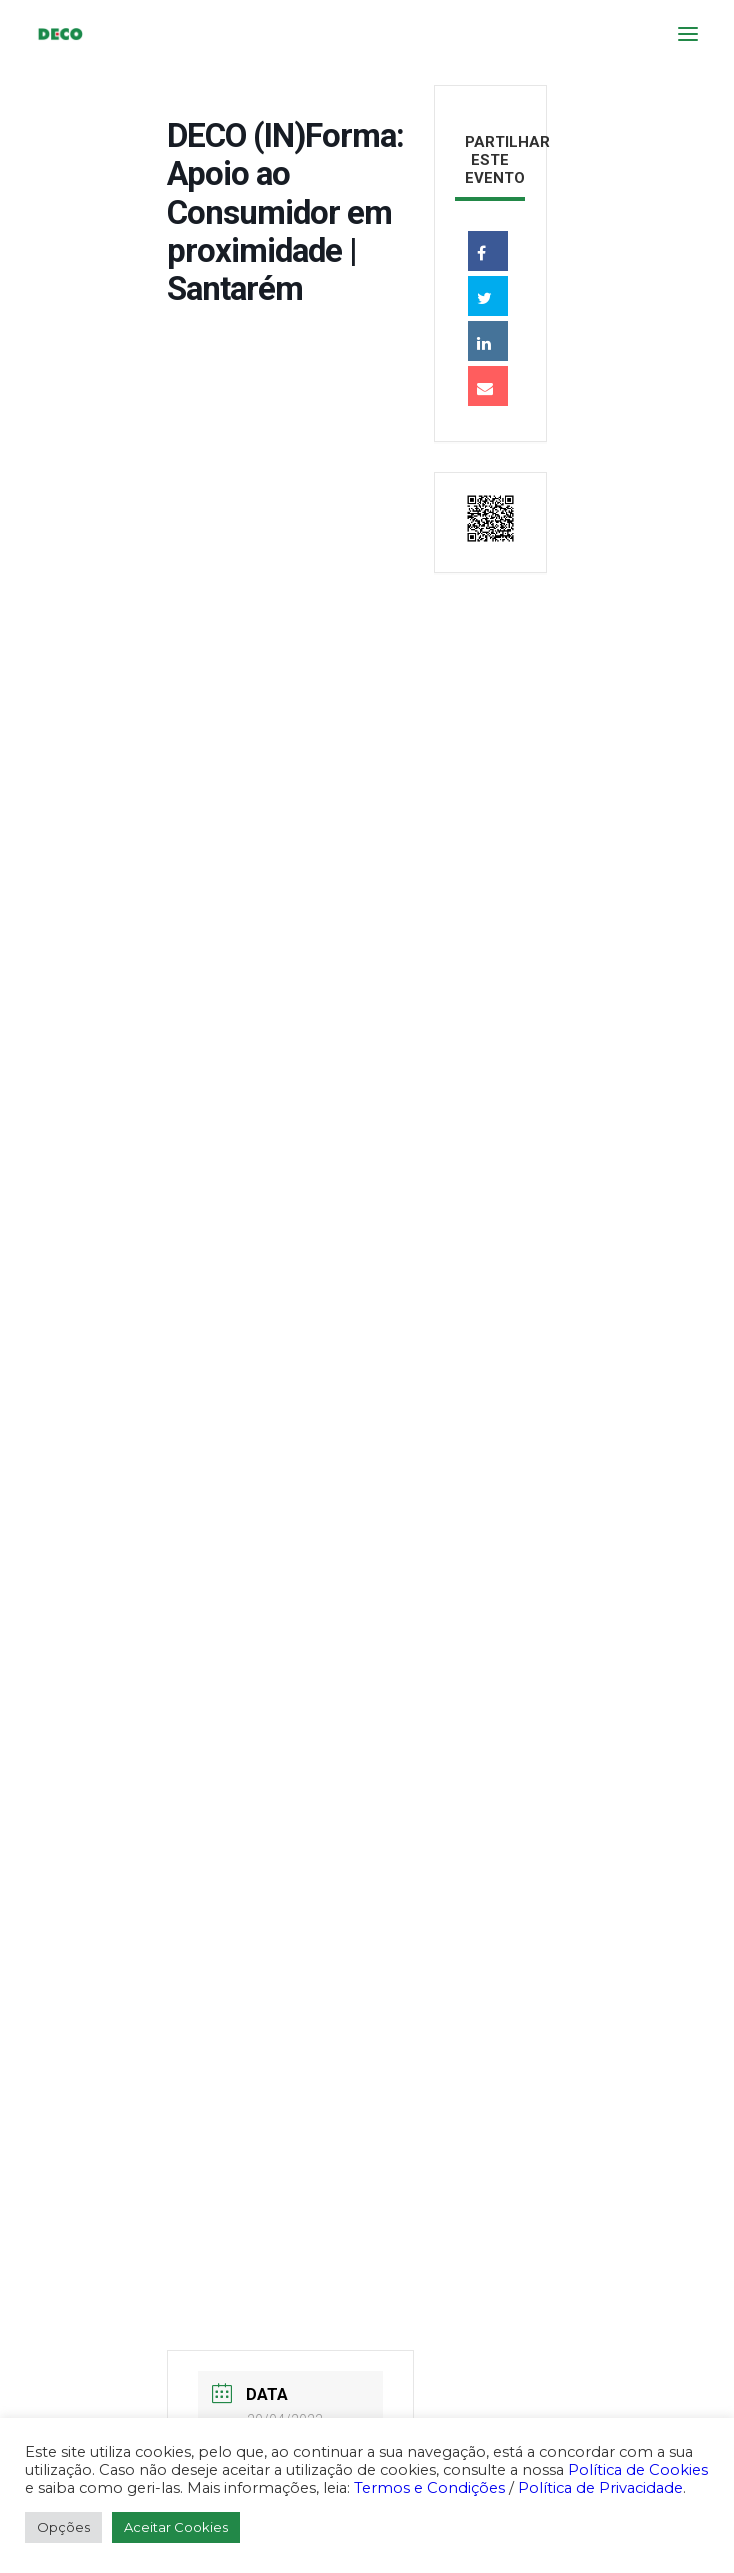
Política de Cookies (638, 2470)
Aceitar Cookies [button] (176, 2527)
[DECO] (59, 34)
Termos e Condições (429, 2488)
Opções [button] (63, 2527)
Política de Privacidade (600, 2488)
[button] (688, 34)
